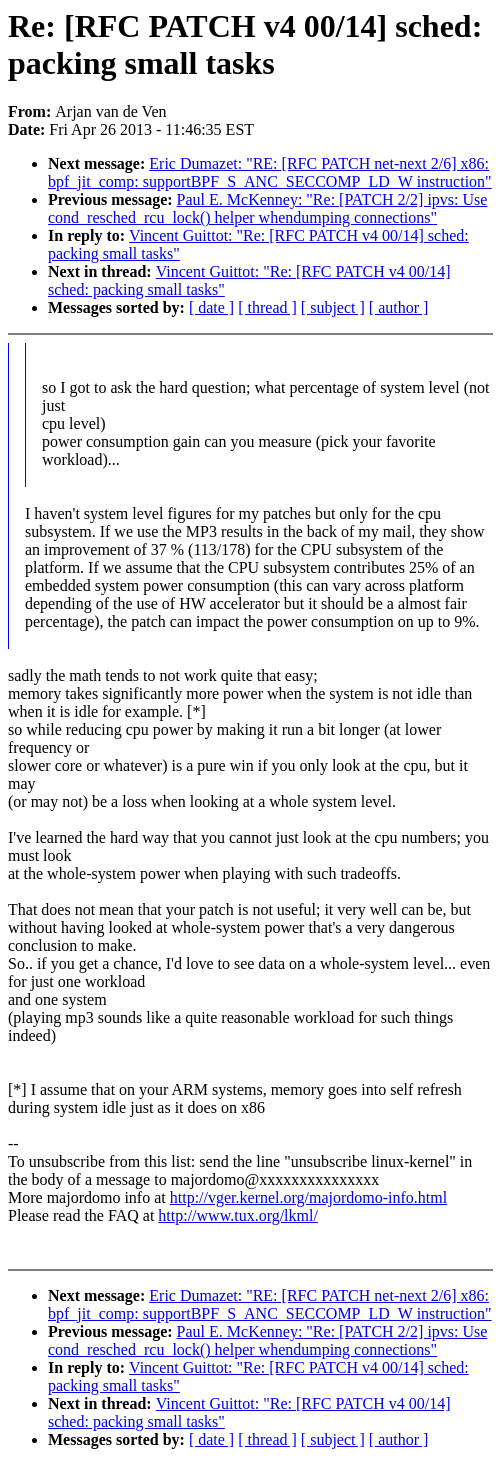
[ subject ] (333, 307)
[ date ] (211, 307)
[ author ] (399, 307)
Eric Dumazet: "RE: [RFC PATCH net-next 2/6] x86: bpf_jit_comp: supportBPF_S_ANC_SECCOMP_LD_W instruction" (270, 172)
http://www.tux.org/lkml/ (238, 1215)
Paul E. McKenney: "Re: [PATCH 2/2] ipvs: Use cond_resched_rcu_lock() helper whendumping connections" (267, 208)
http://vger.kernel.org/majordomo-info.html (308, 1197)
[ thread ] (267, 307)
